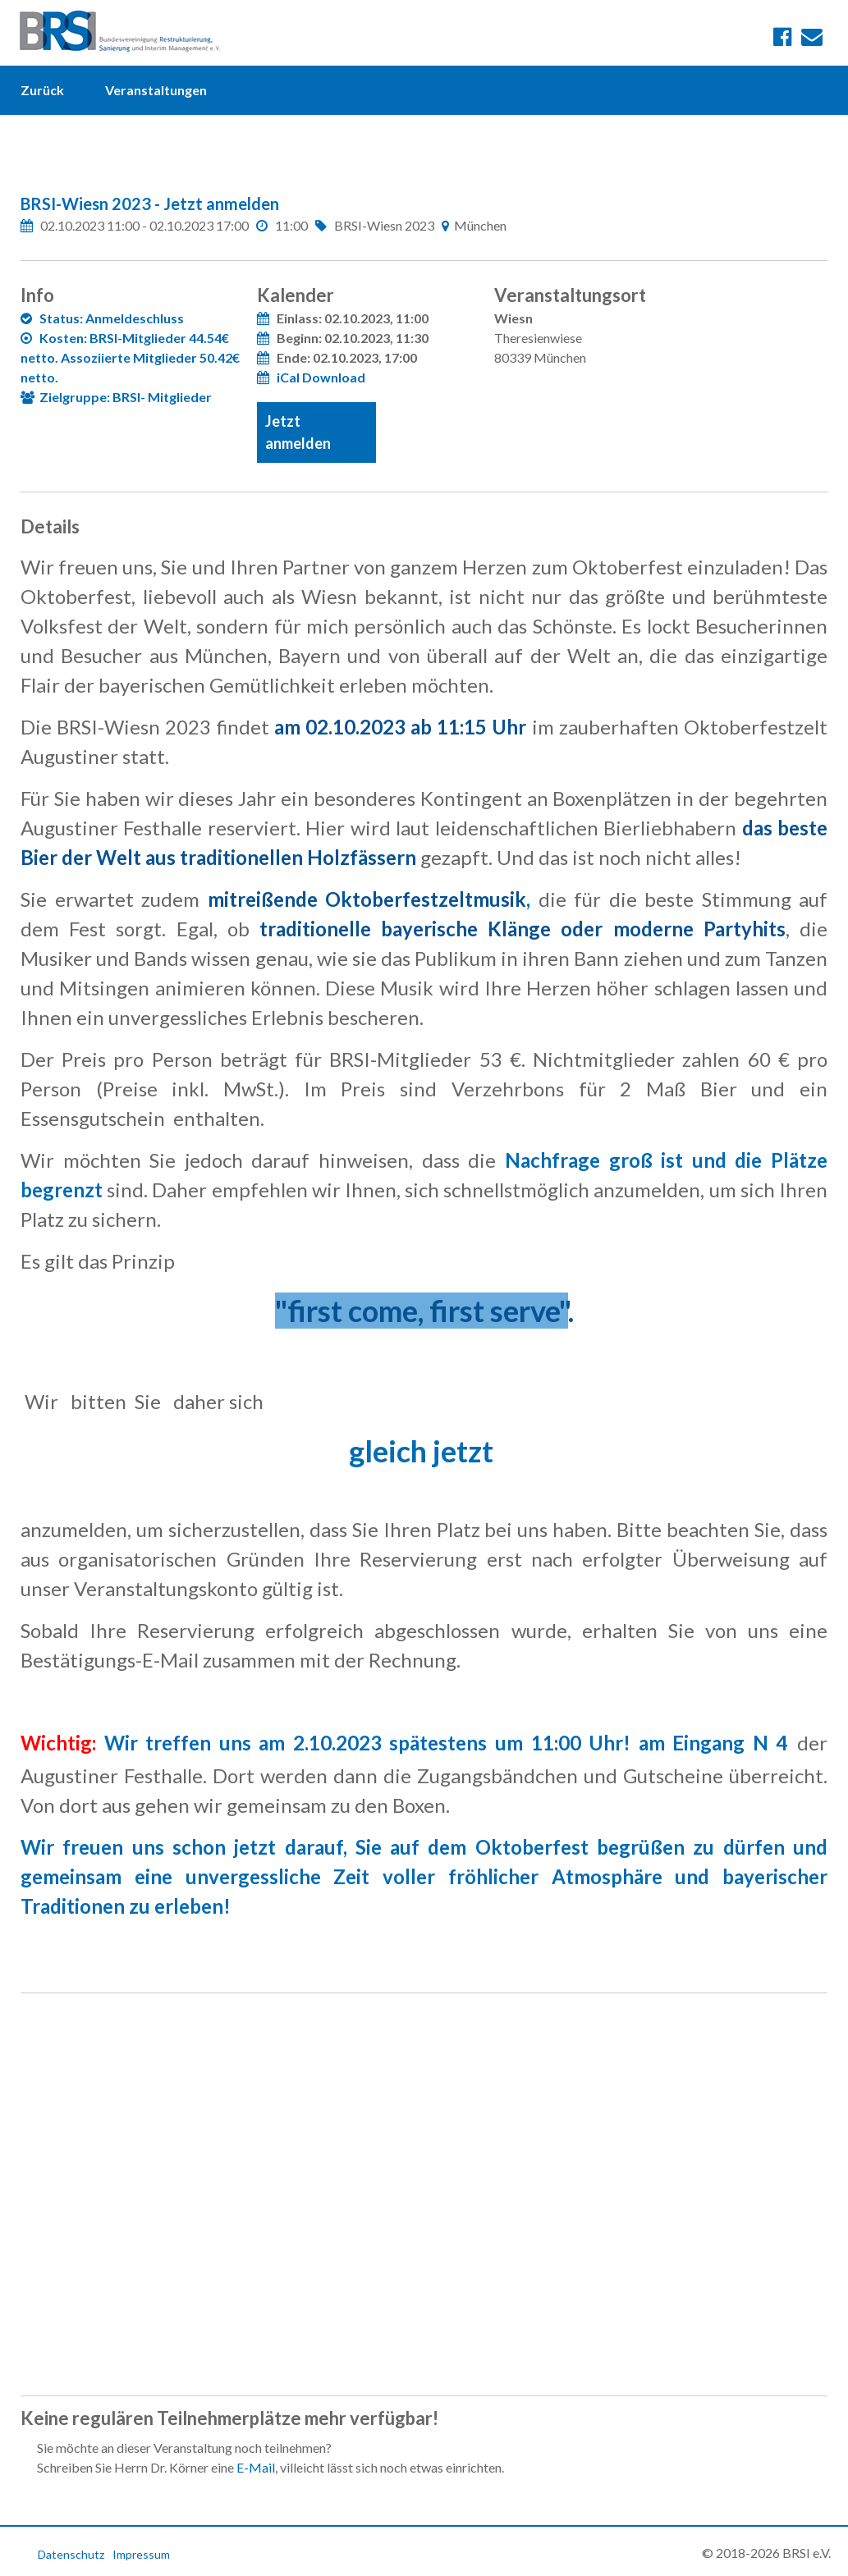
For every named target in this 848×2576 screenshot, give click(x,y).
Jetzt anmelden (298, 432)
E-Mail (255, 2467)
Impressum (141, 2554)
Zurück (42, 90)
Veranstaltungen (156, 90)
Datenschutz (71, 2554)
